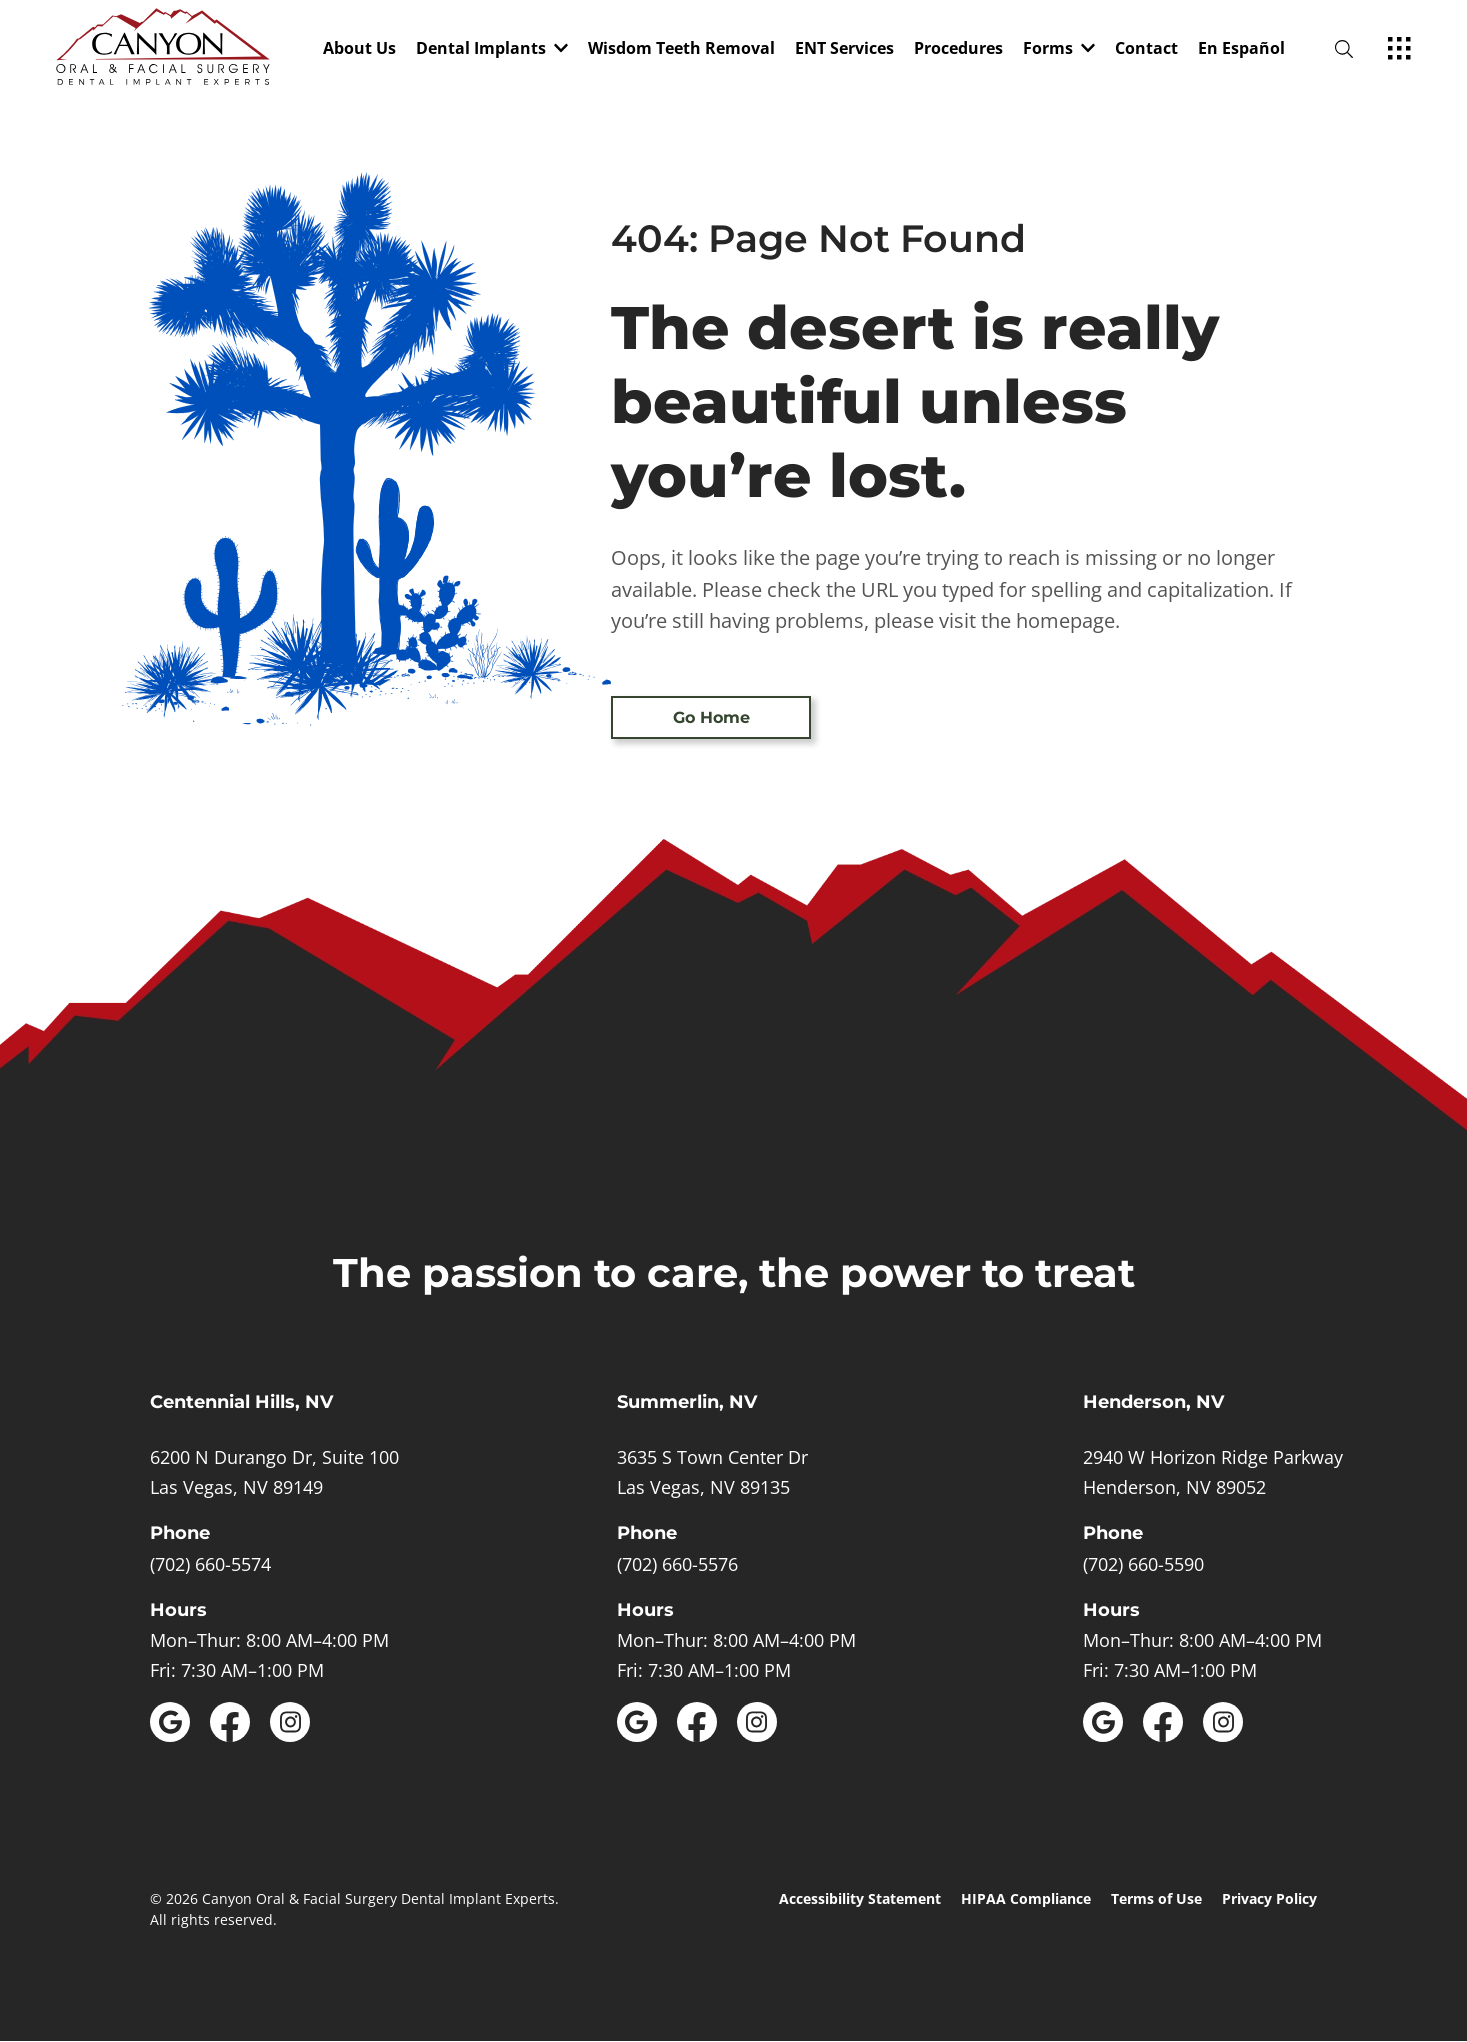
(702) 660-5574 (210, 1564)
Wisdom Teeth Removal (681, 49)
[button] (492, 50)
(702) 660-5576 (677, 1564)
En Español (1241, 49)
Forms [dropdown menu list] (1059, 49)
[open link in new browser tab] (170, 1722)
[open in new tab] (274, 1472)
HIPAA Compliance (1026, 1898)
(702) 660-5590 (1143, 1564)
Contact (1146, 49)
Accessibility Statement (860, 1898)
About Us (359, 49)
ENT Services (844, 49)
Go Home (711, 717)
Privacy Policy (1269, 1898)
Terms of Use (1156, 1898)
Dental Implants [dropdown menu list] (492, 49)
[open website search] (1360, 49)
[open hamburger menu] (1399, 50)
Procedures (958, 49)
